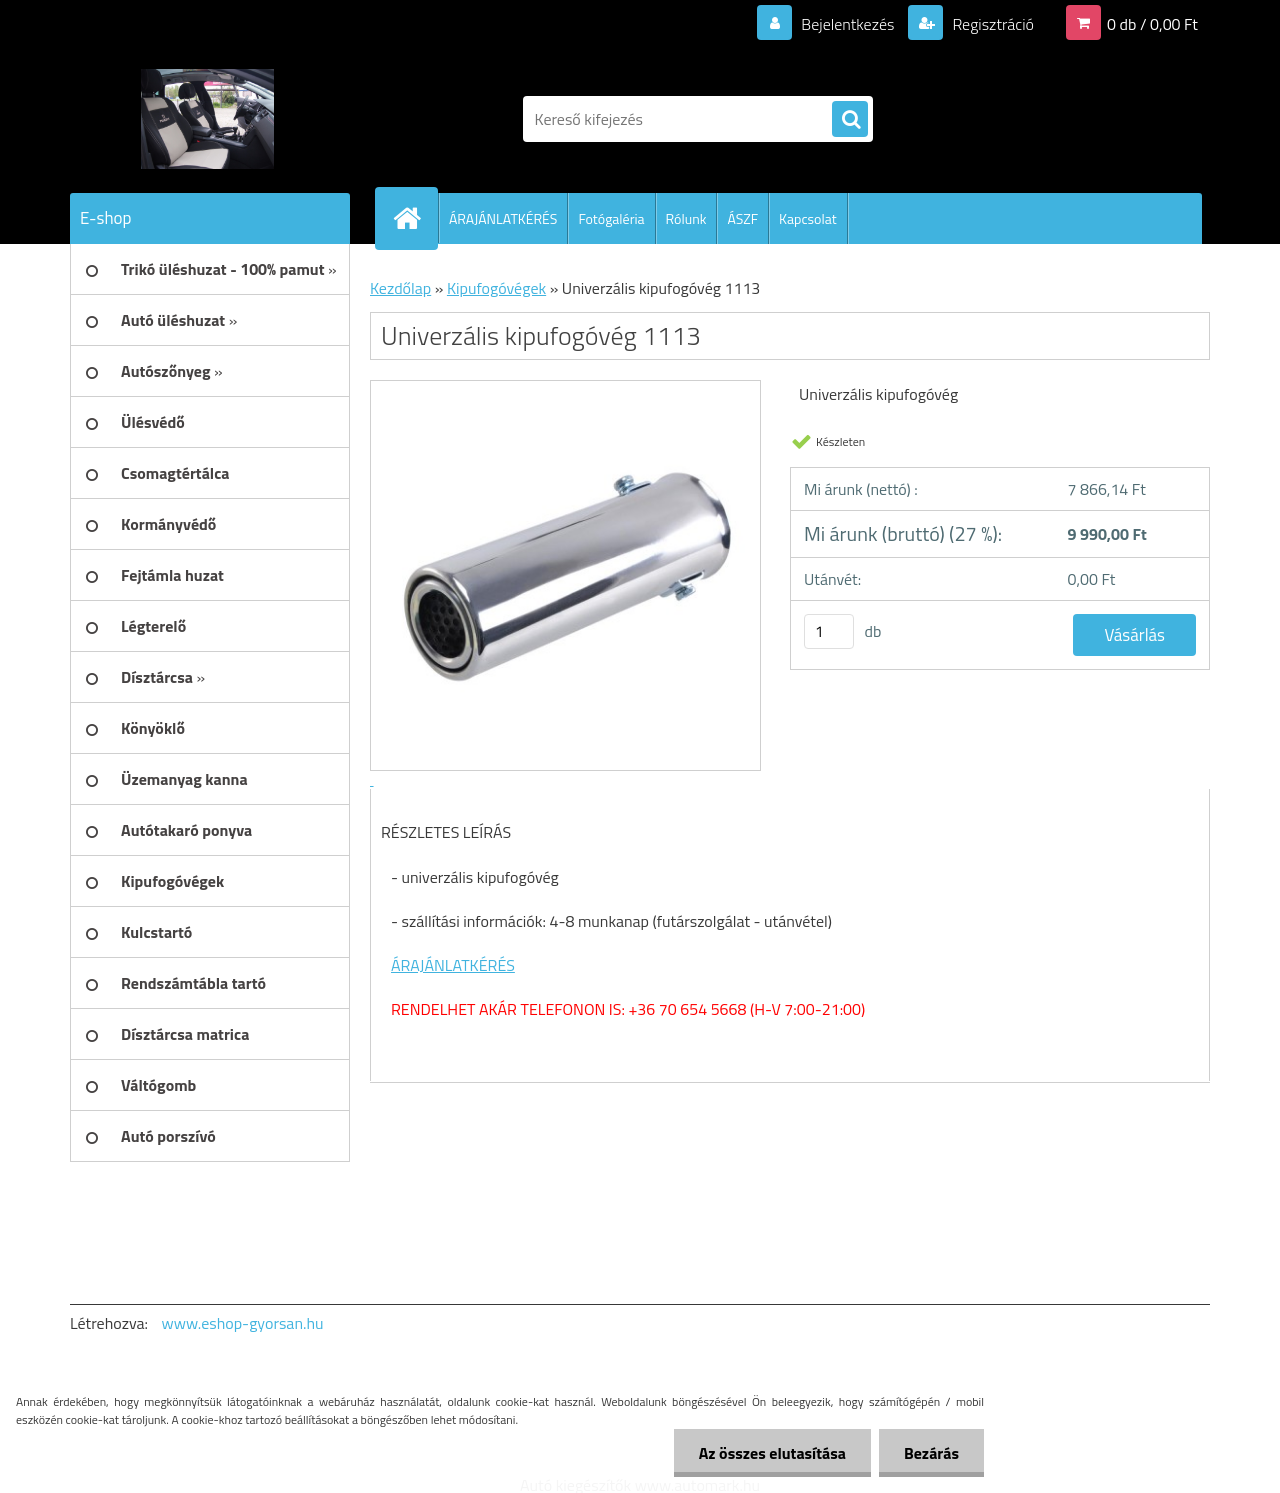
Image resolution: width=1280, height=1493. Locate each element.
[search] (850, 120)
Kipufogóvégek (496, 288)
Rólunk (686, 218)
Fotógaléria (611, 218)
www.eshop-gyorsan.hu (243, 1323)
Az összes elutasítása (772, 1453)
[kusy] (829, 631)
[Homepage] (415, 218)
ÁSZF (742, 218)
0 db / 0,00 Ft (1152, 24)
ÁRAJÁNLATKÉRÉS (503, 218)
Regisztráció (991, 24)
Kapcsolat (808, 218)
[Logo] (207, 119)
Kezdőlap (400, 288)
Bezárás (931, 1453)
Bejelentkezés (848, 24)
